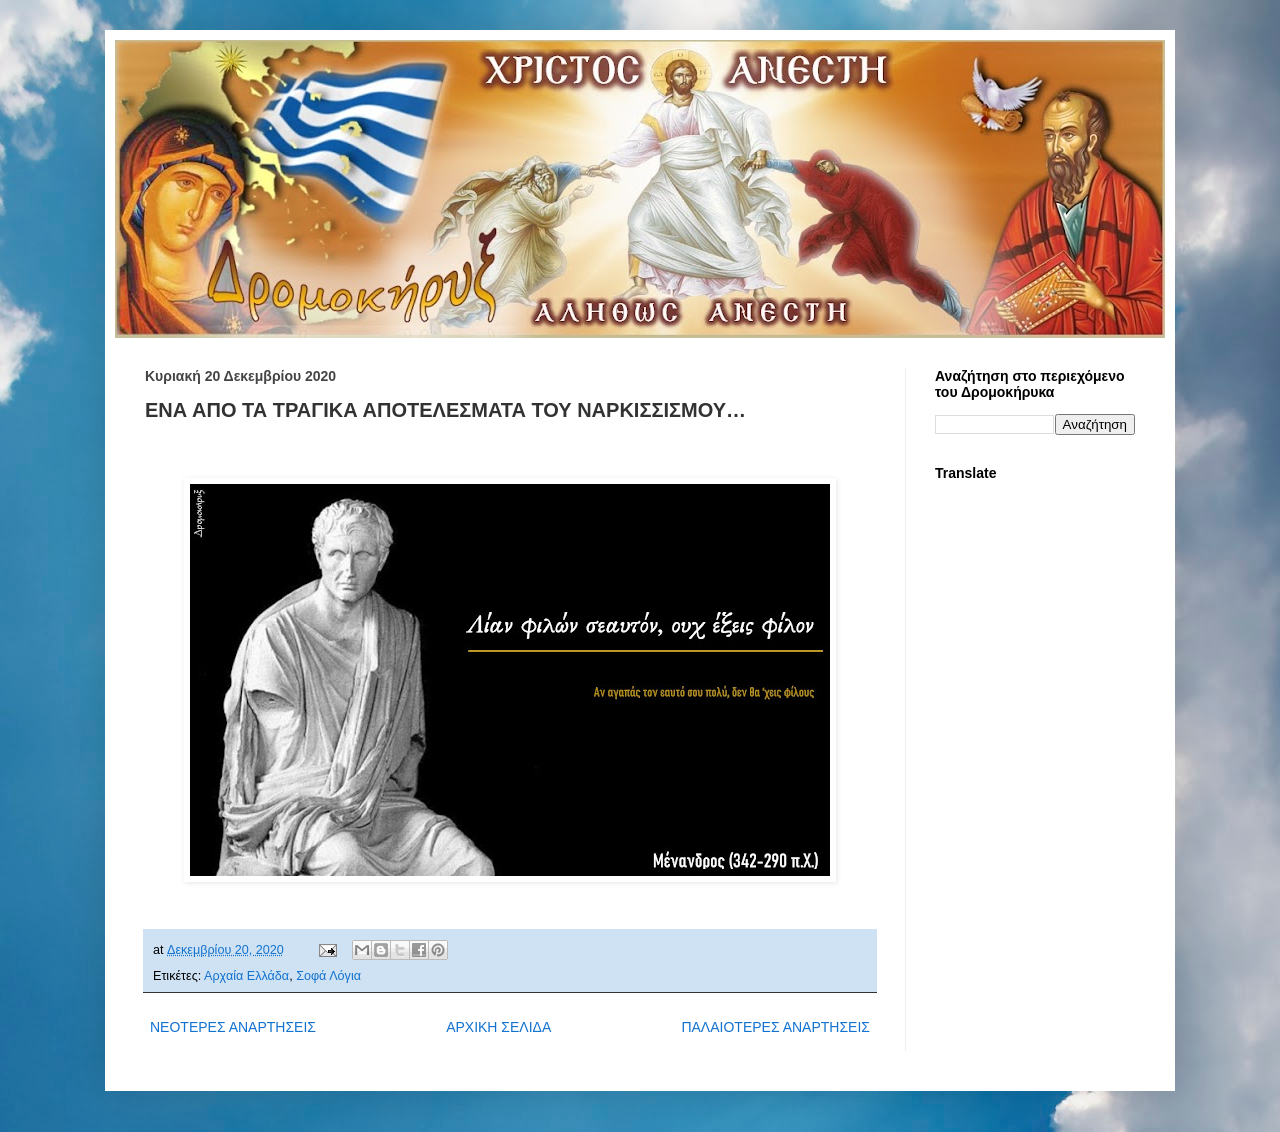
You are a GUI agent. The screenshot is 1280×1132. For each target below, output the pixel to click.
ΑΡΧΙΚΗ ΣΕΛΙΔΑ (498, 1027)
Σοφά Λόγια (328, 976)
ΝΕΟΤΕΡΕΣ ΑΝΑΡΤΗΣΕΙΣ (233, 1027)
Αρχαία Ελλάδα (246, 976)
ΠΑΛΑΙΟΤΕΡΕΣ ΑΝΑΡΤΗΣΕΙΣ (775, 1027)
